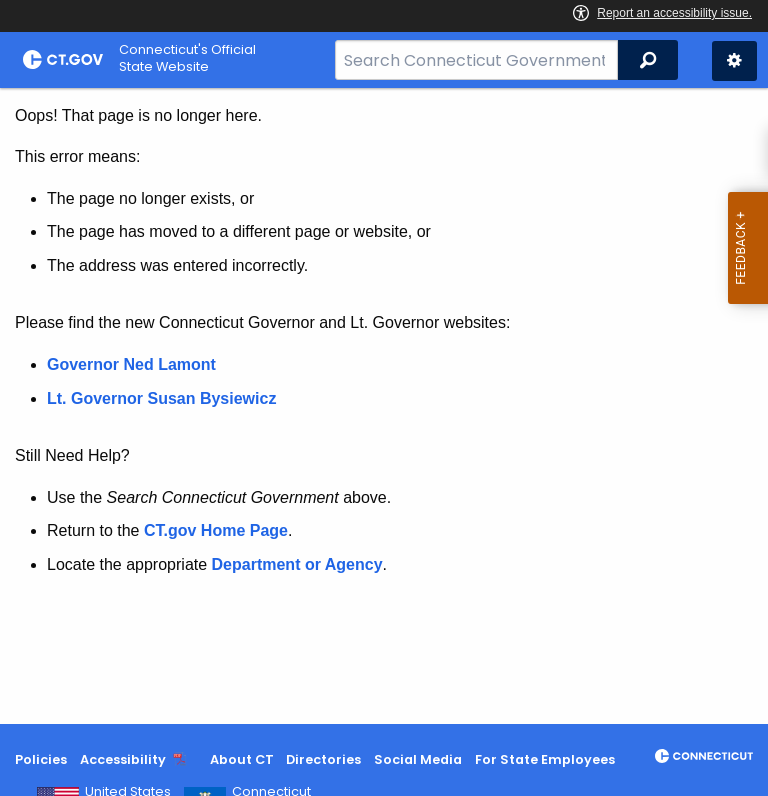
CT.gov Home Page (216, 530)
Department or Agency (297, 564)
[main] (384, 406)
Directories (323, 759)
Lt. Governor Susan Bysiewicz (164, 398)
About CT (242, 759)
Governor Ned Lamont (131, 364)
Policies (41, 759)
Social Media (418, 759)
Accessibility (123, 759)
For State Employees (545, 759)
